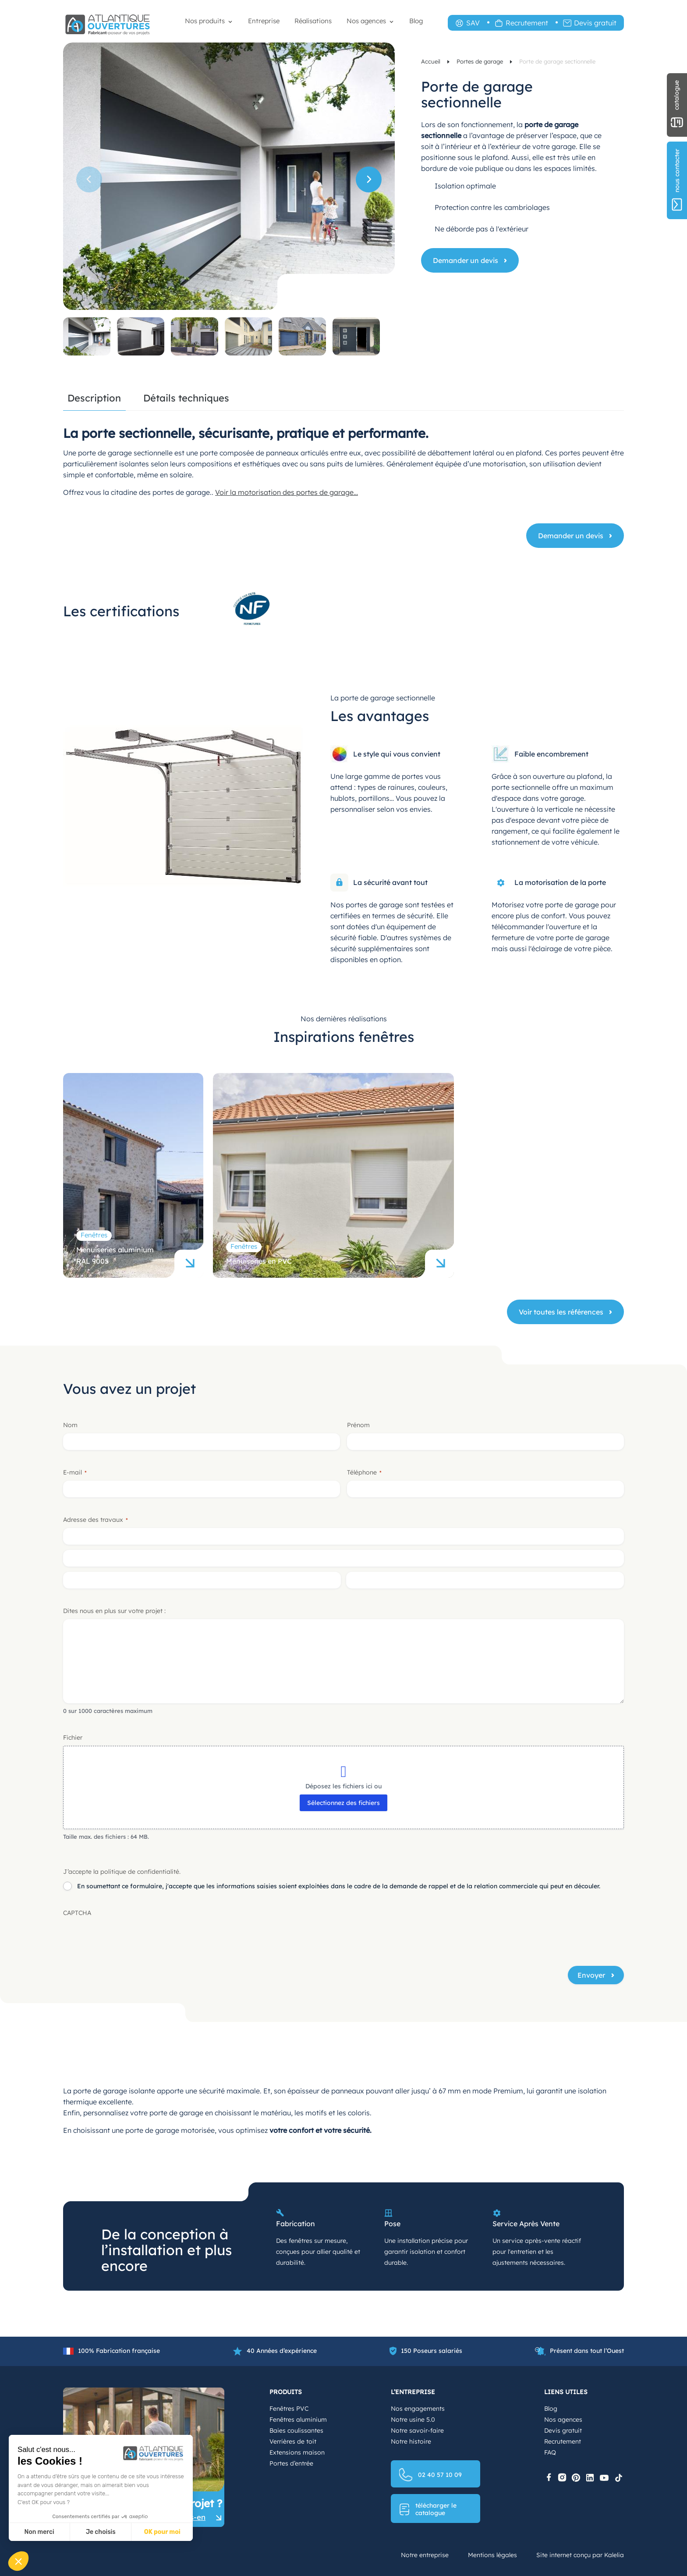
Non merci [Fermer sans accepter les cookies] (39, 2532)
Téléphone (364, 1472)
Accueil (431, 61)
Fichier (72, 1737)
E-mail (75, 1472)
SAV (473, 22)
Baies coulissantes (296, 2430)
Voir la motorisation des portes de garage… (286, 492)
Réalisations (313, 21)
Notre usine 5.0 (413, 2419)
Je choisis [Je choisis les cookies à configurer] (101, 2532)
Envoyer (591, 1975)
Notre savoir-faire (417, 2430)
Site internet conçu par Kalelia (580, 2555)
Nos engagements (418, 2409)
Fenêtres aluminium (298, 2419)
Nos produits (205, 21)
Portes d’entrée (291, 2463)
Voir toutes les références (561, 1312)
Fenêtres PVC (288, 2409)
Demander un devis (465, 260)
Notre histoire (411, 2441)
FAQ (550, 2452)
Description (94, 398)
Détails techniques (186, 398)
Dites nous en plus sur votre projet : (114, 1611)
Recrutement (527, 22)
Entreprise (264, 21)
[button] (369, 179)
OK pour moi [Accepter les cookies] (162, 2532)
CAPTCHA (77, 1913)
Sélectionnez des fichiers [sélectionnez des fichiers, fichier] (343, 1803)
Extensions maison (297, 2452)
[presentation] (129, 1938)
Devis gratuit (595, 22)
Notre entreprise (425, 2555)
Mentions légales (492, 2555)
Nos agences (366, 21)
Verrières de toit (292, 2441)
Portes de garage (481, 61)
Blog (416, 21)
